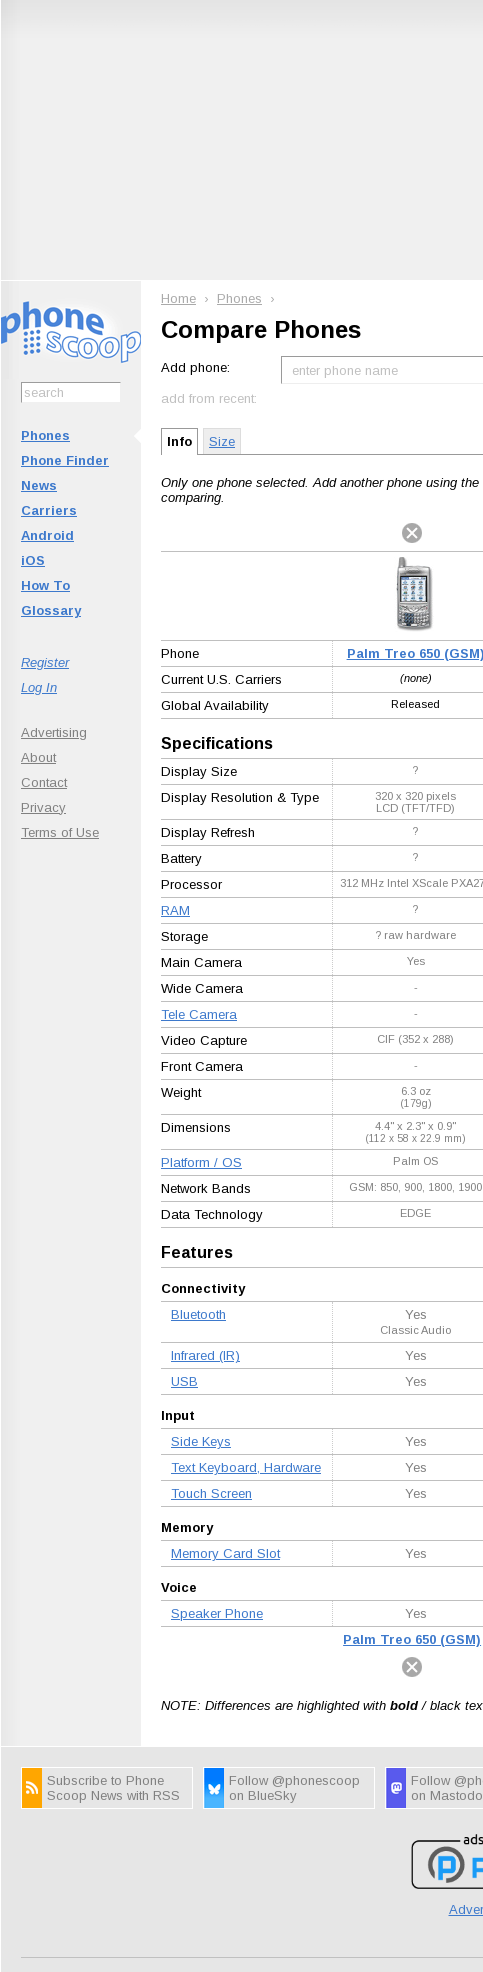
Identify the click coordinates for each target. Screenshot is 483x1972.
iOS (33, 560)
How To (45, 585)
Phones (45, 435)
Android (47, 535)
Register (45, 662)
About (38, 757)
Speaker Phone (217, 1613)
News (39, 485)
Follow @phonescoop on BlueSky (294, 1788)
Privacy (43, 807)
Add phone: (195, 367)
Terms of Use (60, 832)
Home (178, 298)
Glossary (51, 610)
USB (184, 1381)
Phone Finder (65, 460)
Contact (44, 782)
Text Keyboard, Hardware (246, 1467)
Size (222, 441)
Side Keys (201, 1441)
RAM (175, 910)
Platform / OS (201, 1162)
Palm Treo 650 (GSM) (412, 1639)
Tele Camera (199, 1014)
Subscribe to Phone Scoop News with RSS (113, 1788)
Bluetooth (198, 1314)
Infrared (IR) (205, 1355)
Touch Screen (211, 1493)
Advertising (54, 732)
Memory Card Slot (225, 1553)
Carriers (49, 510)
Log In (39, 687)
